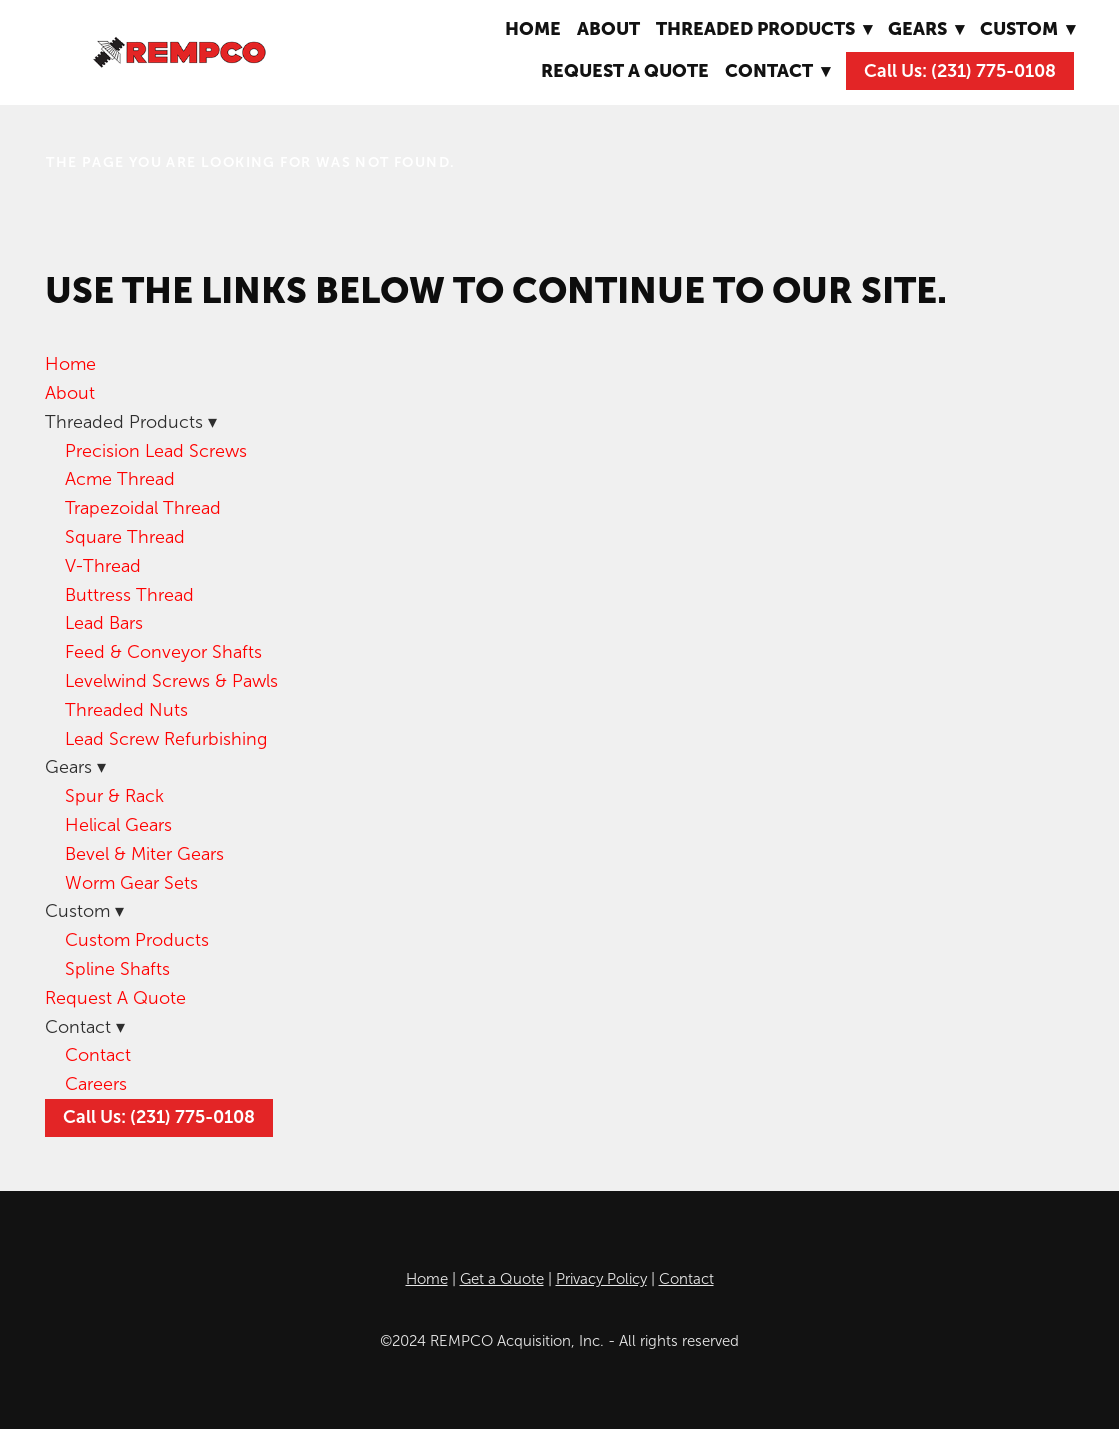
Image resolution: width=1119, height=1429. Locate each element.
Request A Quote (625, 70)
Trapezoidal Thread (143, 508)
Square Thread (125, 537)
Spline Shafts (117, 969)
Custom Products (137, 940)
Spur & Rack (114, 796)
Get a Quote (502, 1279)
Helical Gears (118, 825)
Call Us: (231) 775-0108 (960, 71)
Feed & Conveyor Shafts (163, 652)
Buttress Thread (129, 595)
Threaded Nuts (126, 710)
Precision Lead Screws (156, 451)
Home (533, 28)
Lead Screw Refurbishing (166, 739)
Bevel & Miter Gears (144, 854)
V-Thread (103, 566)
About (608, 28)
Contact (98, 1055)
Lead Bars (104, 623)
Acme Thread (120, 479)
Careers (96, 1084)
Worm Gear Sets (131, 883)
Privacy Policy (601, 1279)
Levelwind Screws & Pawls (171, 681)
